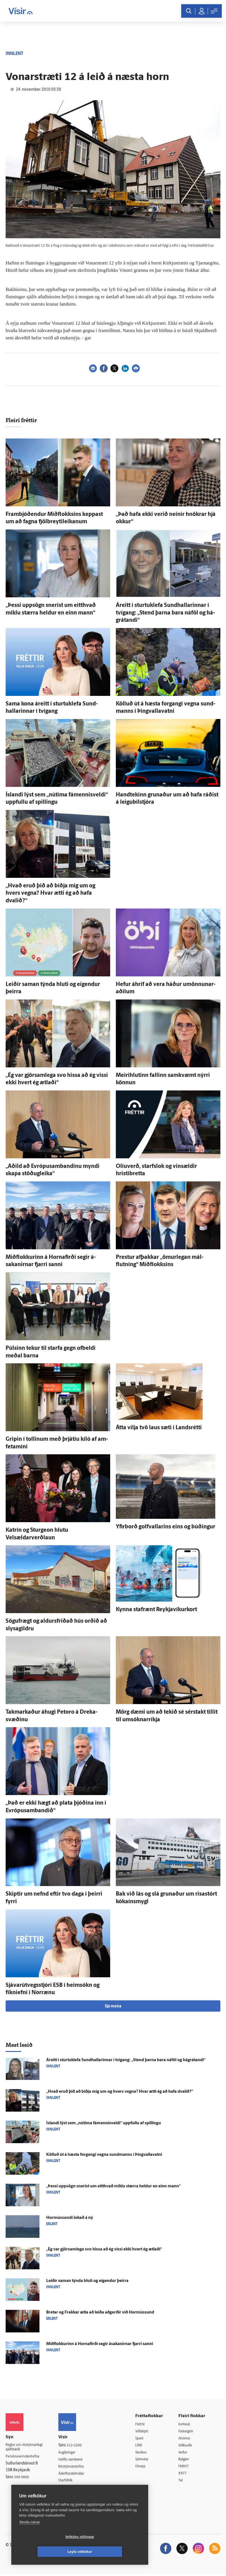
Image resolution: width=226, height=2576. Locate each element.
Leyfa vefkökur (113, 2552)
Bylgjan (186, 2460)
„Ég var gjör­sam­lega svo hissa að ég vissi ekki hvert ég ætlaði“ (104, 2249)
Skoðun (145, 2453)
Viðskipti (146, 2432)
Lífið (143, 2446)
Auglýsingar (73, 2453)
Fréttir (144, 2424)
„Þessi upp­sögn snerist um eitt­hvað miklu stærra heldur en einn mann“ (113, 2186)
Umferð (69, 2489)
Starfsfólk (71, 2481)
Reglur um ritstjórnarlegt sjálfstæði (27, 2448)
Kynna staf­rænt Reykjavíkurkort (156, 1610)
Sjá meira (113, 2006)
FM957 (186, 2468)
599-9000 (22, 2479)
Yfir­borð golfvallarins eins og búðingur (165, 1527)
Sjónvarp (146, 2460)
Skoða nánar (29, 2537)
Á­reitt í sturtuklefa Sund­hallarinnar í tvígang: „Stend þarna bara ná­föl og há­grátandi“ (165, 613)
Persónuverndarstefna (25, 2458)
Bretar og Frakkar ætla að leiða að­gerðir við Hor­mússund (100, 2312)
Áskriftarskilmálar (78, 2474)
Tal (182, 2482)
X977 (184, 2475)
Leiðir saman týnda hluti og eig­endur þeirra (87, 2281)
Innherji (187, 2424)
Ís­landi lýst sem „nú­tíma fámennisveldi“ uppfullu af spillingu (103, 2123)
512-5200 (79, 2445)
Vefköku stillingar (46, 2552)
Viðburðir (188, 2446)
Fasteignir (188, 2432)
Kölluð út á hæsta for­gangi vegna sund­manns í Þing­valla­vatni (104, 2155)
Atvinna (186, 2439)
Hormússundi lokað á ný (69, 2218)
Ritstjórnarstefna (77, 2467)
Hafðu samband (76, 2460)
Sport (144, 2439)
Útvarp (144, 2468)
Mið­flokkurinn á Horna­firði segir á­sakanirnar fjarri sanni (99, 2344)
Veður (185, 2453)
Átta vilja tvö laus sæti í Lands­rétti (159, 1428)
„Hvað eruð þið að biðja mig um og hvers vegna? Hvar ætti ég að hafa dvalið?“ (50, 893)
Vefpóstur (71, 2496)
